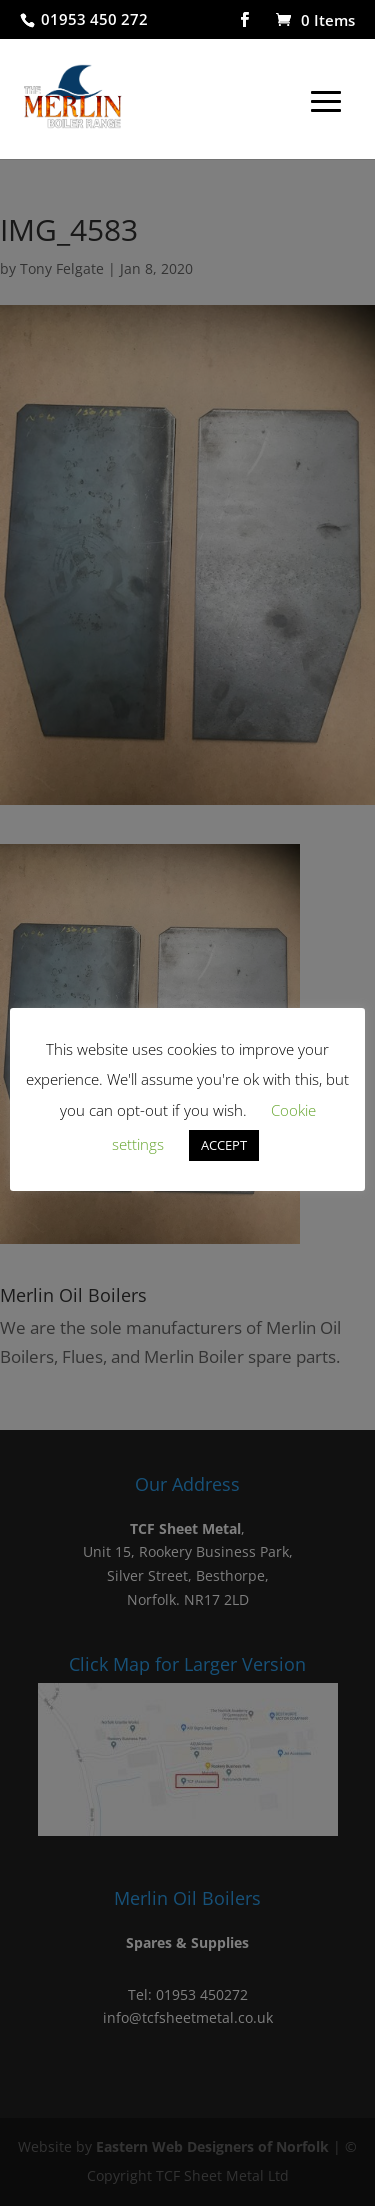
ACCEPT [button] (224, 1145)
